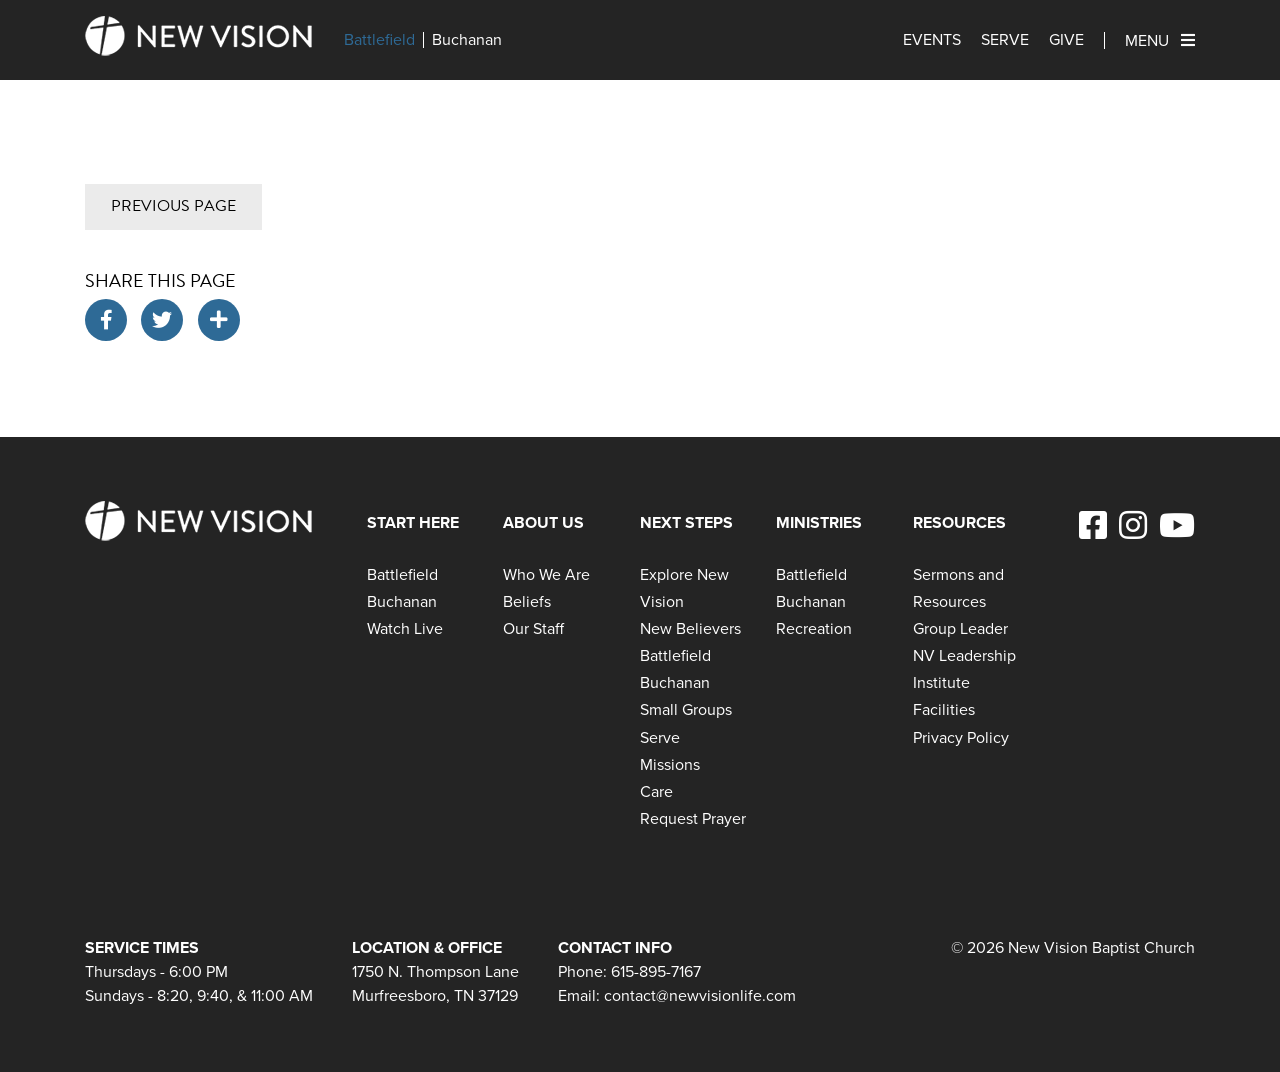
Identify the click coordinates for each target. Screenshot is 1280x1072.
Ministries (819, 522)
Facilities (944, 709)
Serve (1005, 40)
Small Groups (686, 709)
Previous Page (173, 206)
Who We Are (546, 574)
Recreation (814, 628)
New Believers (690, 628)
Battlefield (379, 40)
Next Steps (686, 522)
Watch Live (405, 628)
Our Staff (533, 628)
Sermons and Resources (958, 588)
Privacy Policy (961, 737)
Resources (959, 522)
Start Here (413, 522)
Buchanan (467, 40)
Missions (670, 764)
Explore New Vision (684, 588)
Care (656, 791)
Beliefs (527, 601)
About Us (543, 522)
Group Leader (960, 628)
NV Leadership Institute (964, 669)
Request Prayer (693, 818)
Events (932, 40)
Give (1066, 40)
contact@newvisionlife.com (700, 995)
